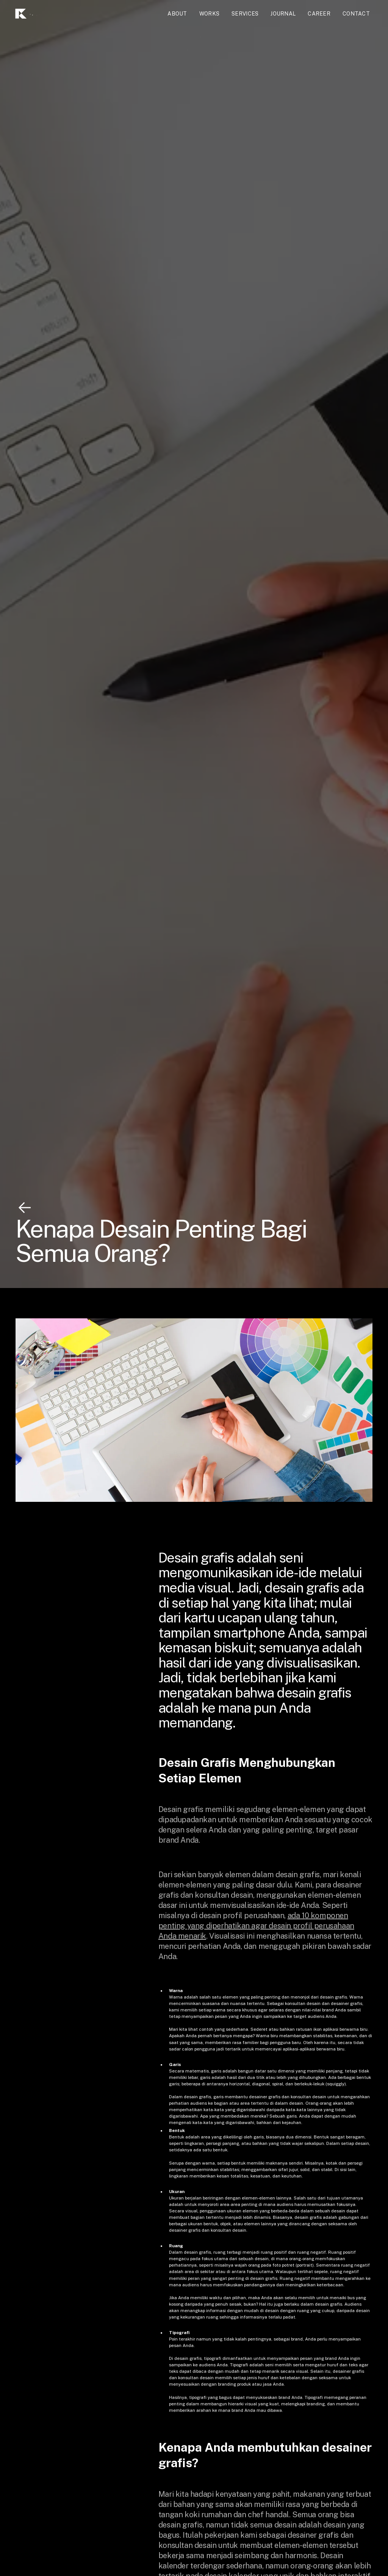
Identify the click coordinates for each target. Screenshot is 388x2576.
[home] (41, 14)
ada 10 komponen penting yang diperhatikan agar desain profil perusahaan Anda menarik (256, 1926)
